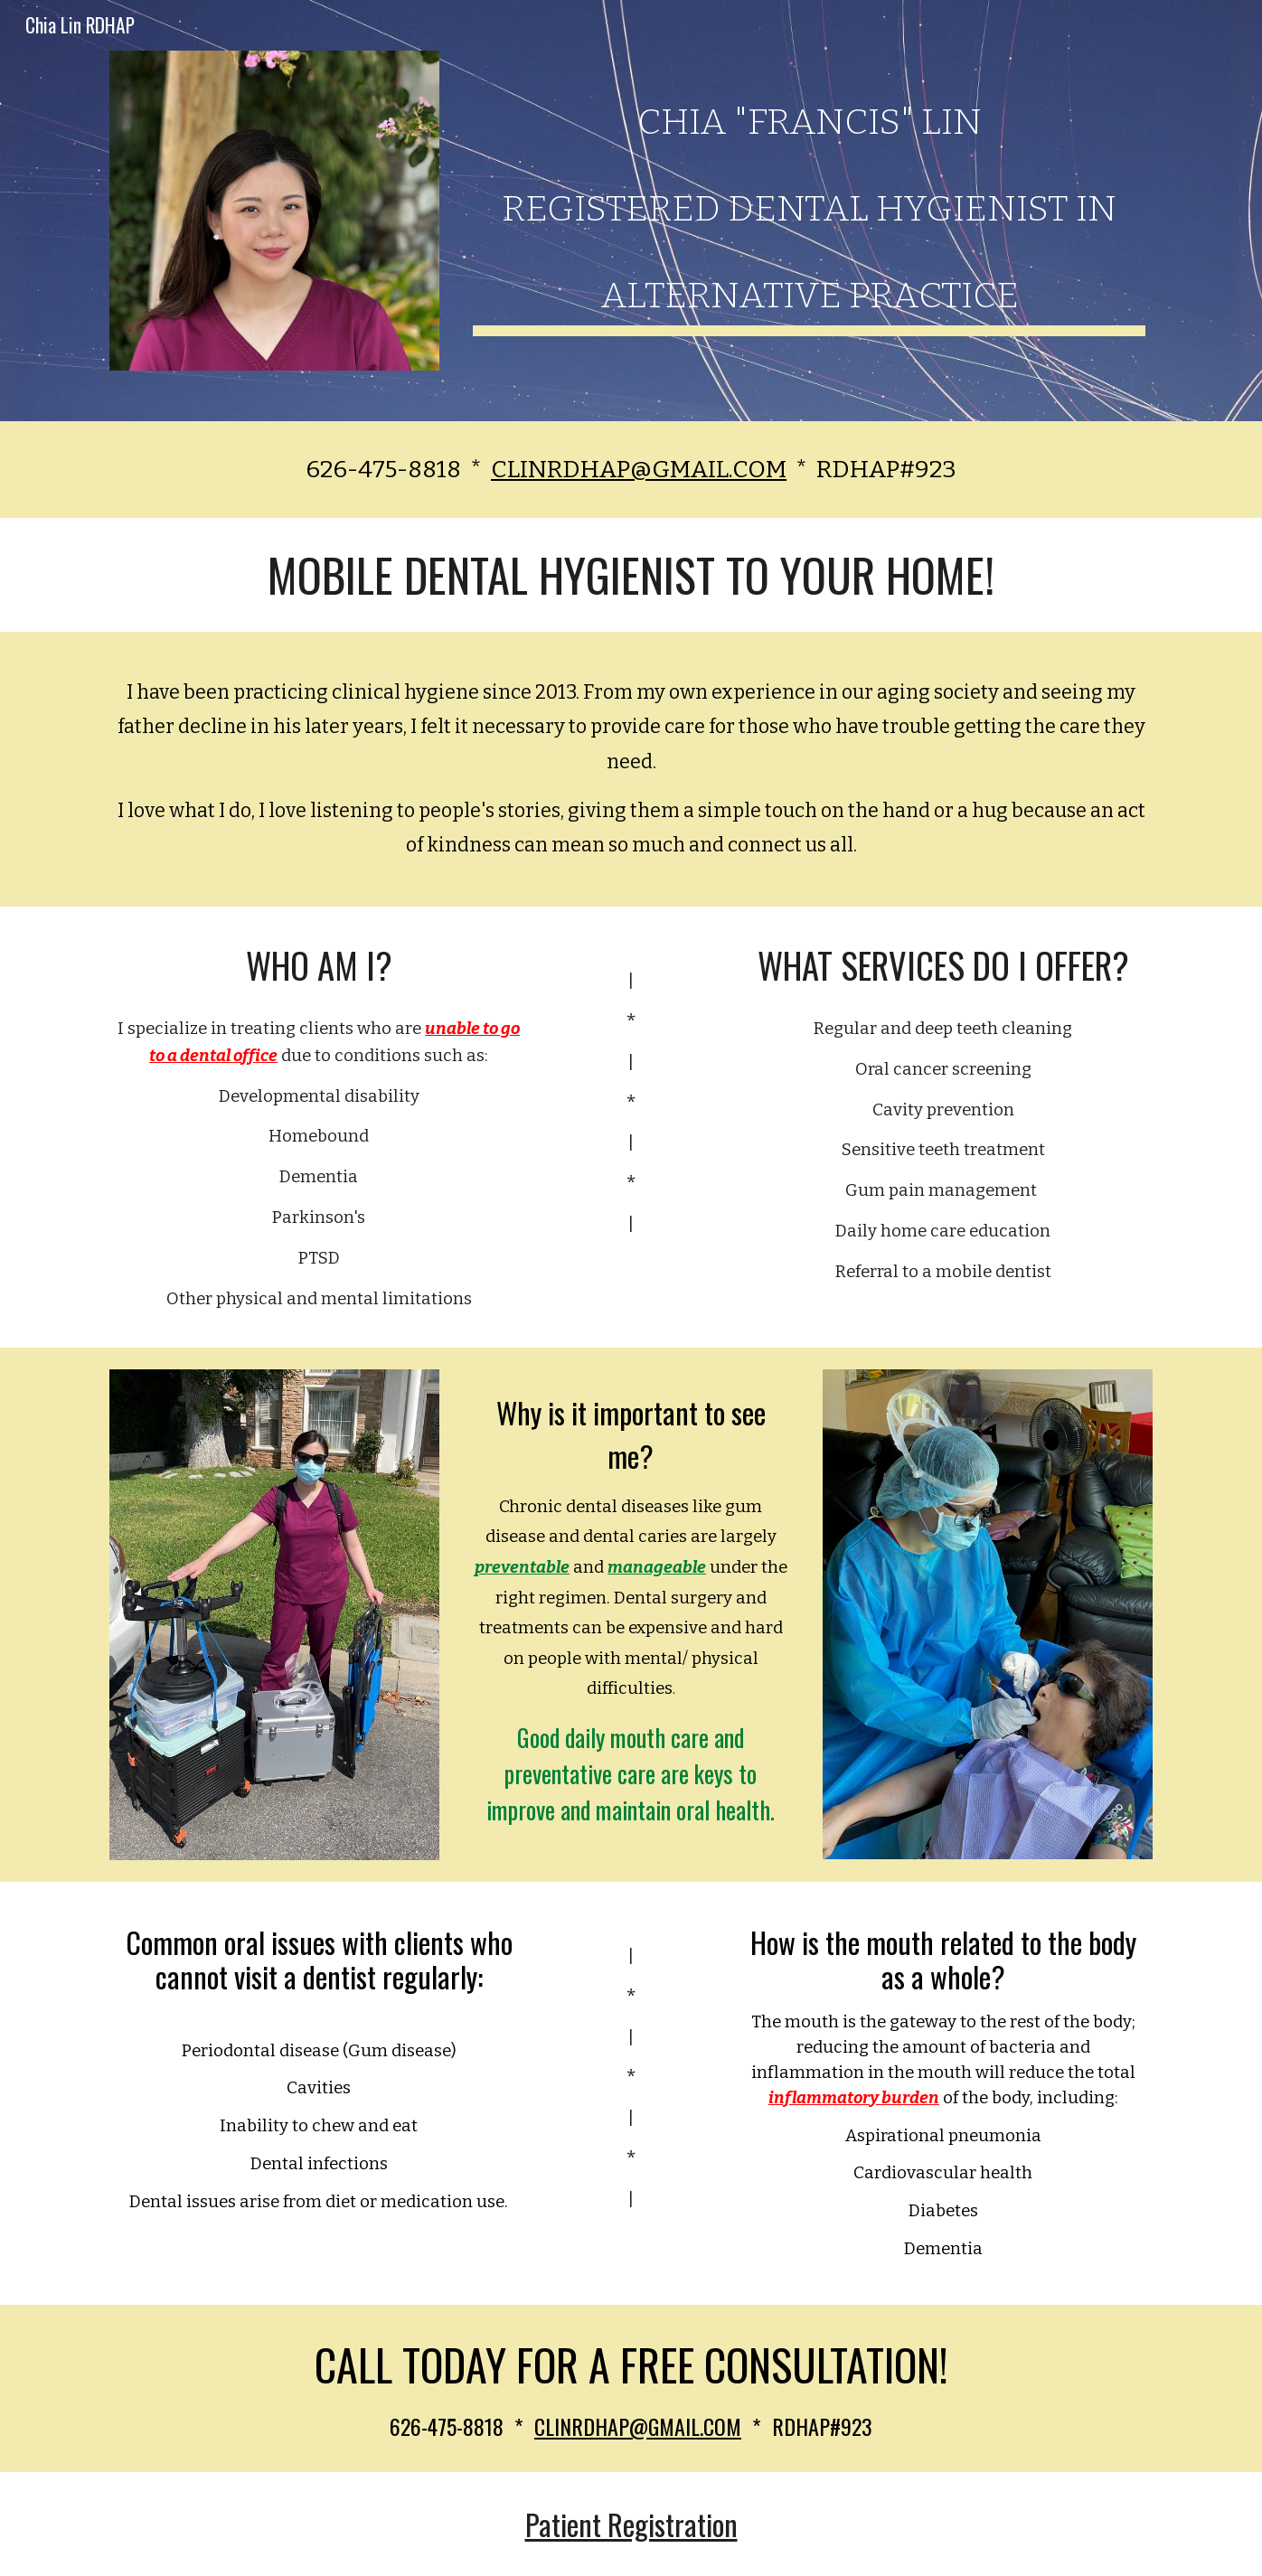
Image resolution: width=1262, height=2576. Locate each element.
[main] (809, 197)
